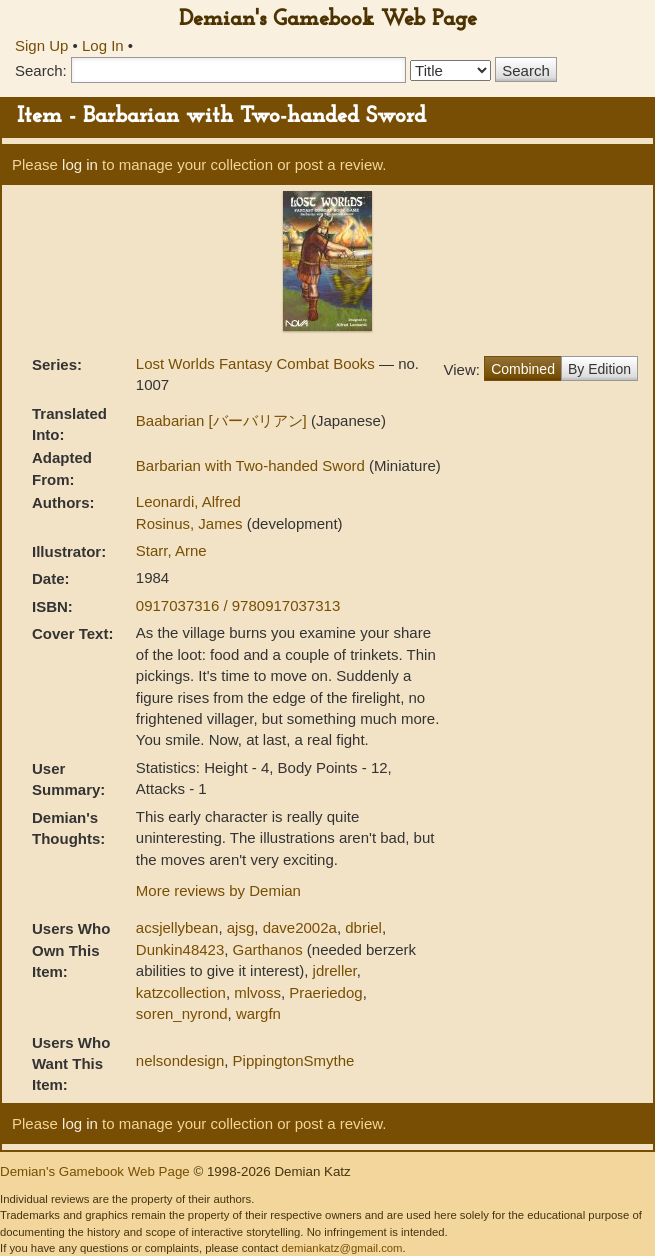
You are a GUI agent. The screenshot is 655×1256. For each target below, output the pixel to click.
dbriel (363, 927)
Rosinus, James (191, 523)
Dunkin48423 (180, 949)
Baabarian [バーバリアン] (223, 420)
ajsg (241, 927)
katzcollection (181, 992)
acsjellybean (177, 927)
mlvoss (257, 992)
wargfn (258, 1013)
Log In (103, 45)
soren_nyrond (182, 1013)
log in (80, 164)
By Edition (599, 369)
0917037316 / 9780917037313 (238, 605)
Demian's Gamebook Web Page (328, 19)
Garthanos (268, 949)
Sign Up (41, 45)
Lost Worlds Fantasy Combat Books (257, 363)
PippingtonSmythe (294, 1060)
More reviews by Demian (218, 890)
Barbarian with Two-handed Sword (252, 465)
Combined (523, 369)
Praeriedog (325, 992)
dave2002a (300, 927)
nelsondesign (180, 1060)
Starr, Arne (171, 550)
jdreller (335, 970)
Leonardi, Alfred (188, 501)
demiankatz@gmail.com (341, 1248)
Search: (41, 70)
